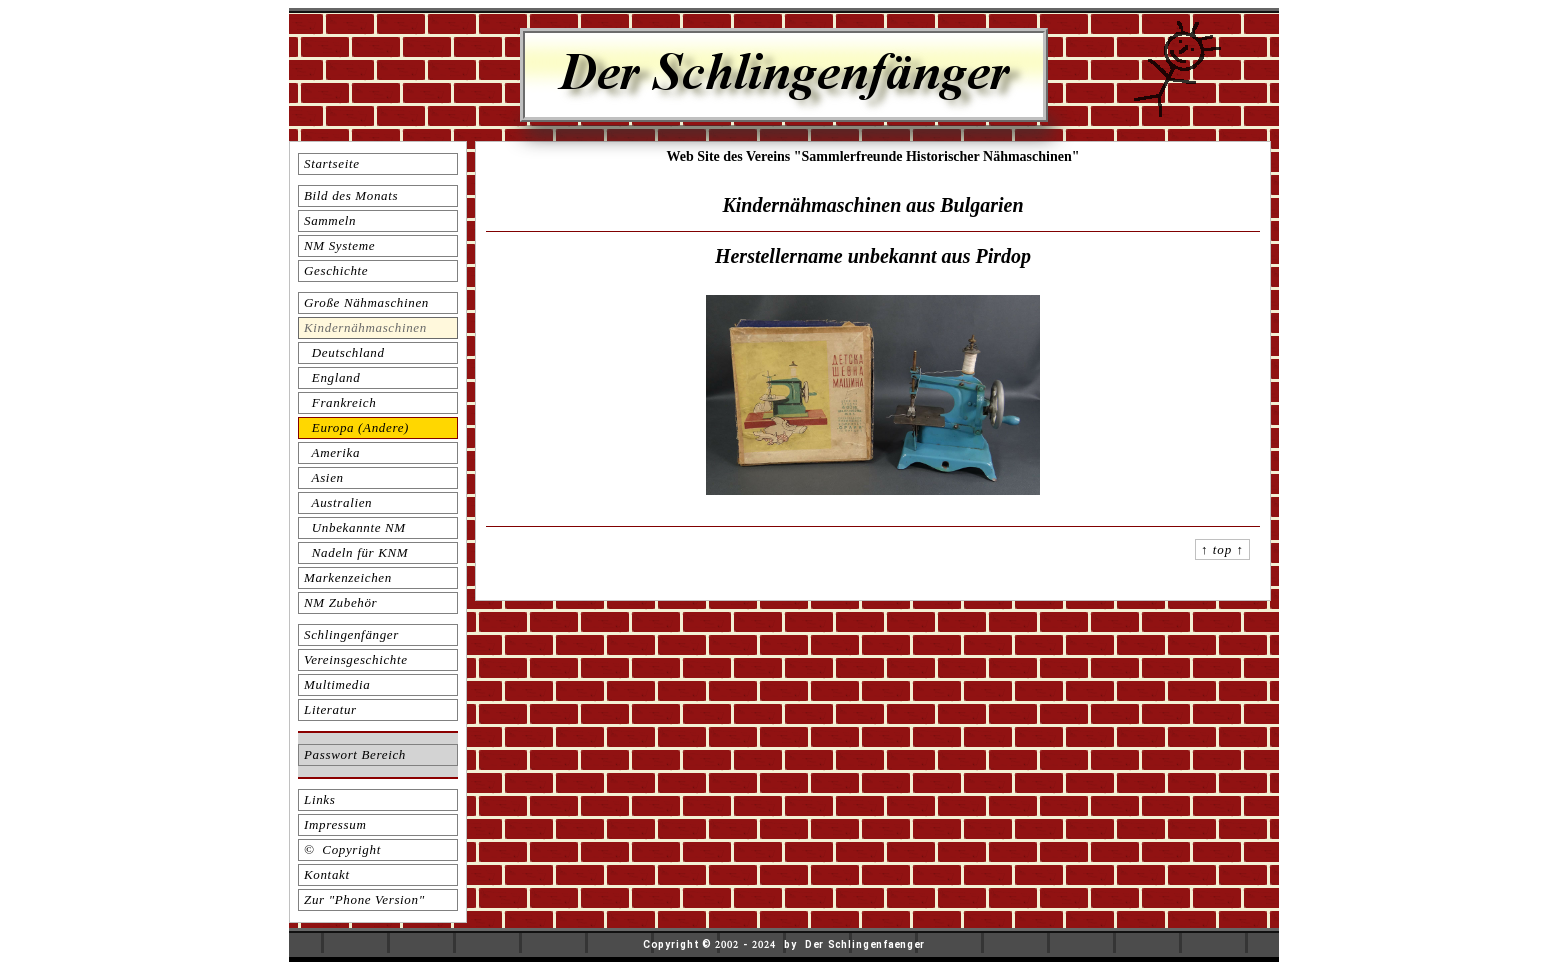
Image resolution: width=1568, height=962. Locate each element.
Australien (338, 502)
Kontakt (327, 874)
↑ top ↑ (1222, 549)
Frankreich (340, 402)
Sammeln (330, 220)
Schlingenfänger (351, 634)
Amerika (332, 452)
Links (319, 799)
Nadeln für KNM (356, 552)
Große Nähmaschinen (366, 302)
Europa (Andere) (356, 427)
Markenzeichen (348, 577)
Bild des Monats (351, 195)
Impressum (335, 824)
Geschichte (336, 270)
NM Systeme (339, 245)
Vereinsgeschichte (356, 659)
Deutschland (344, 352)
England (332, 377)
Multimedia (337, 684)
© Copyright (342, 849)
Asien (324, 477)
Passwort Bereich (355, 754)
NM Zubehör (340, 602)
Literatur (330, 709)
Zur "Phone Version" (364, 899)
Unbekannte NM (355, 527)
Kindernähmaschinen (365, 327)
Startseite (332, 163)
